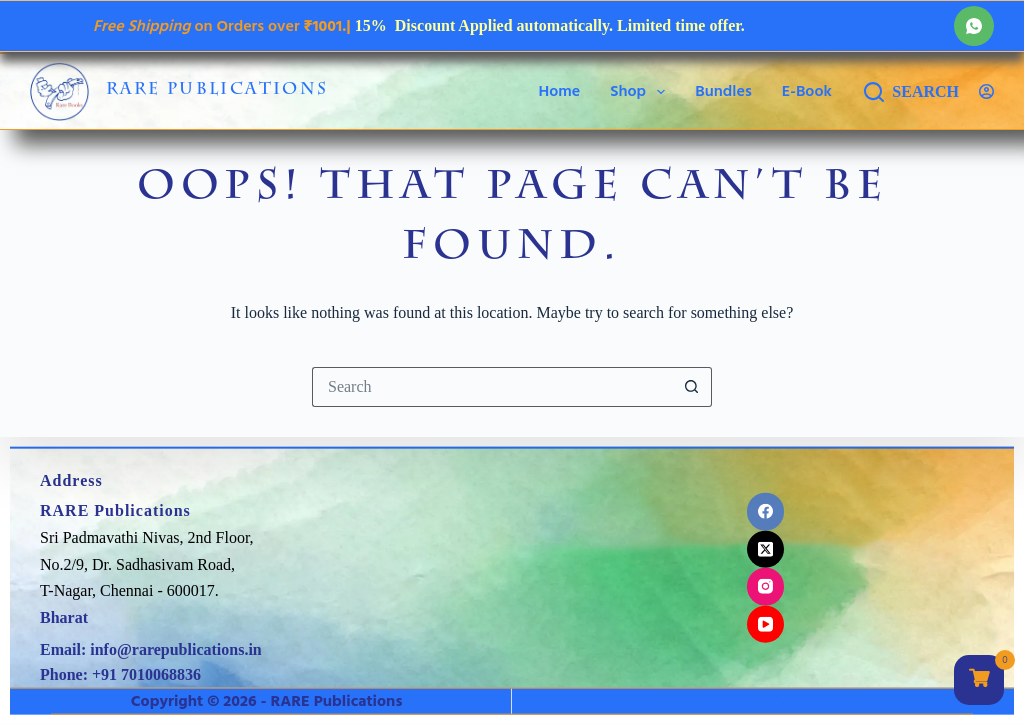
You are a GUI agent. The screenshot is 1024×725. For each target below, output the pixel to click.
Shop (641, 92)
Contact (732, 700)
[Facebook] (766, 512)
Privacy (786, 700)
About (681, 700)
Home (560, 91)
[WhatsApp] (974, 26)
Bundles (723, 91)
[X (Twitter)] (766, 549)
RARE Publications (217, 91)
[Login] (986, 91)
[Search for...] (492, 387)
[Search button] (692, 387)
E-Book (807, 91)
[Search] (911, 92)
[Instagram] (766, 587)
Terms (834, 700)
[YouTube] (766, 624)
